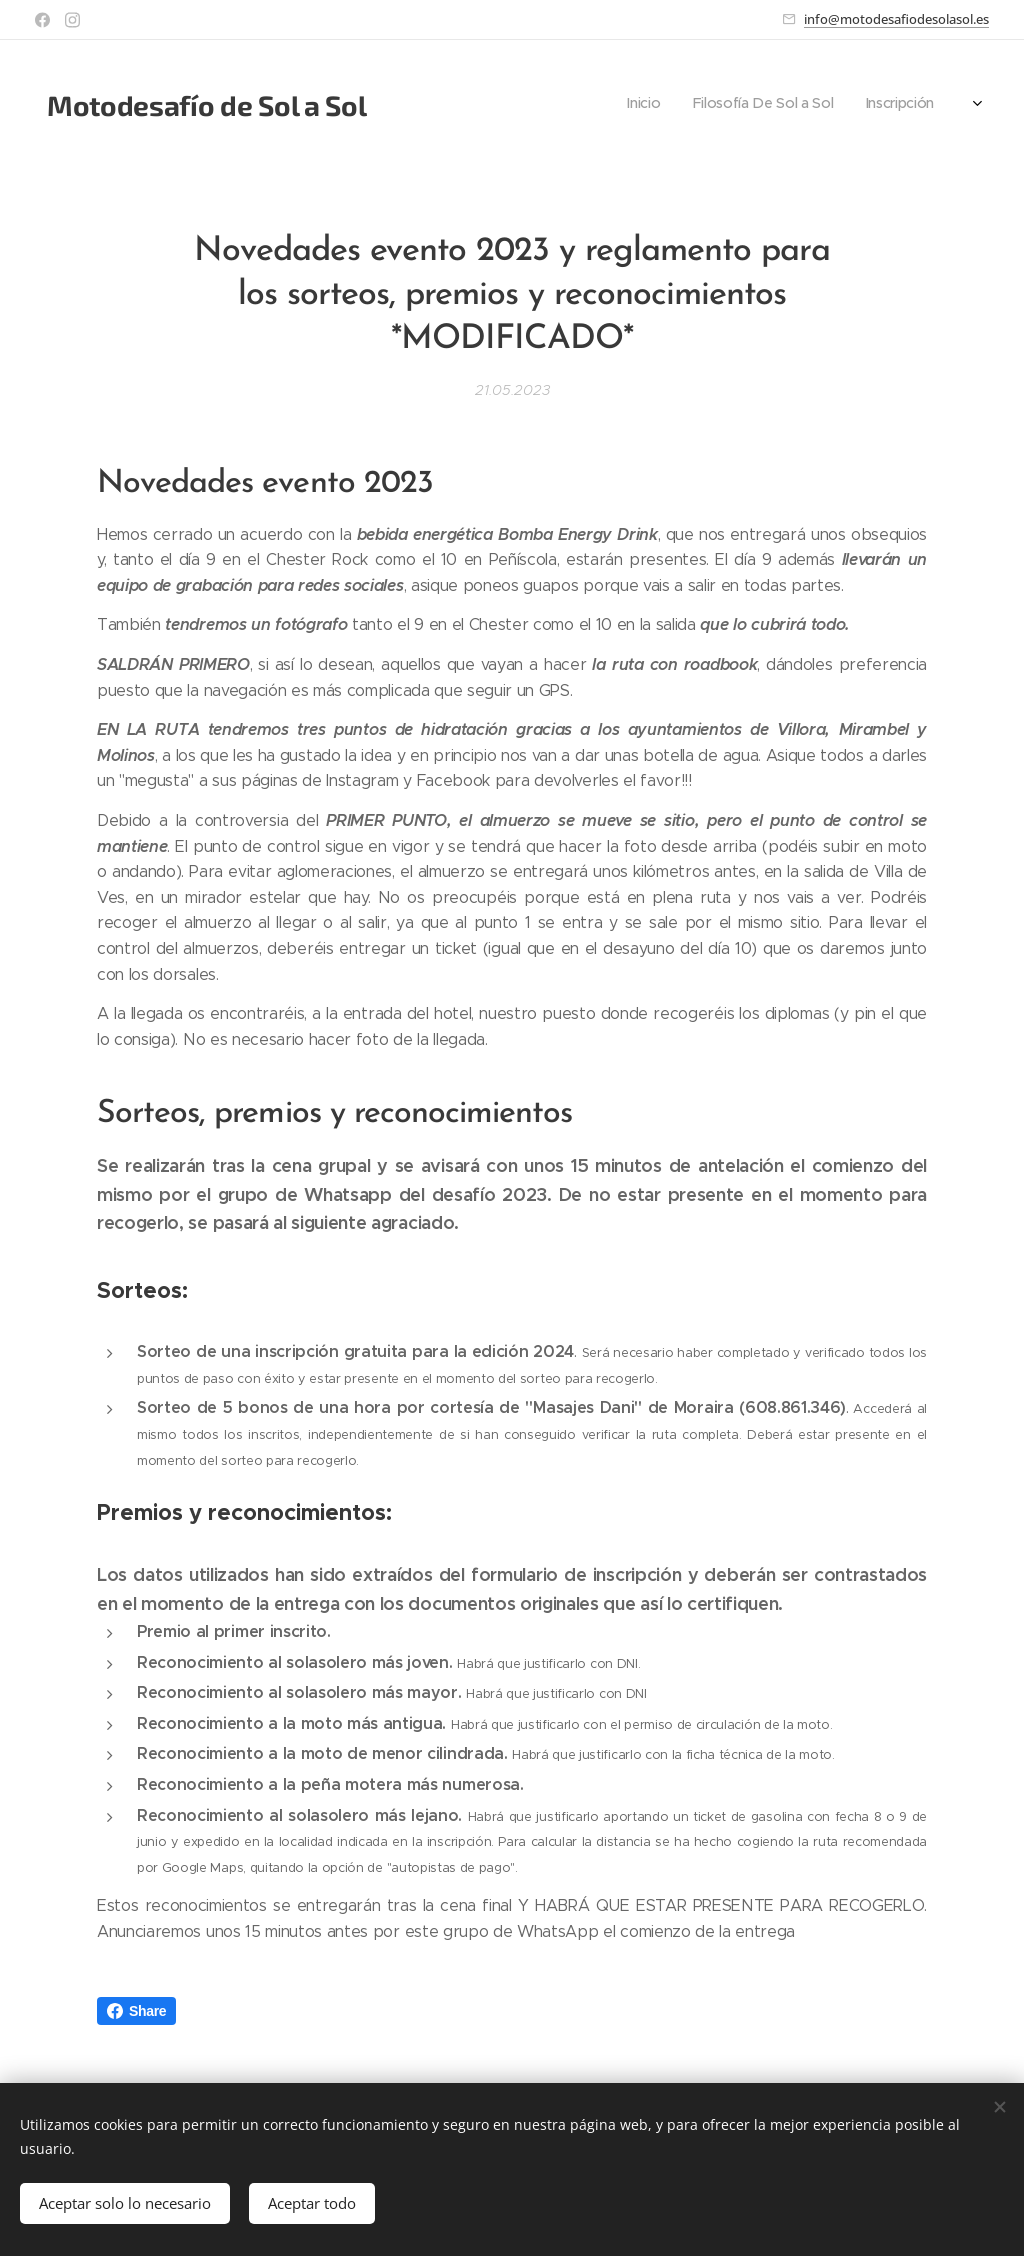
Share (136, 2011)
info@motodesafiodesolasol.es (896, 19)
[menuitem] (664, 105)
